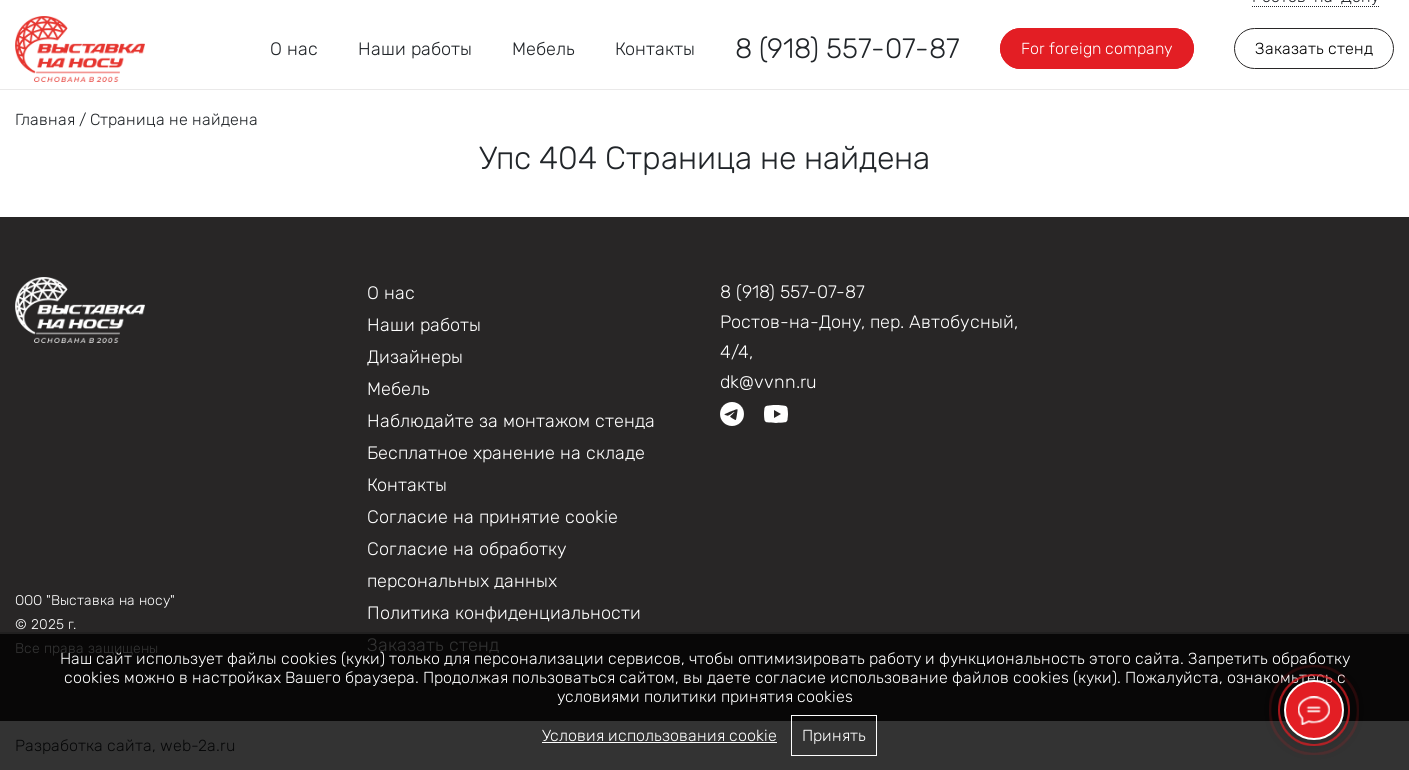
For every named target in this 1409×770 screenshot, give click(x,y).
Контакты (655, 49)
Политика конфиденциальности (504, 613)
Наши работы (415, 49)
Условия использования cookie (659, 735)
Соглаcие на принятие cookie (492, 517)
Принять (834, 735)
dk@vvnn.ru (768, 382)
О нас (294, 49)
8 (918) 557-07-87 (847, 48)
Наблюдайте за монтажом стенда (511, 421)
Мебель (543, 49)
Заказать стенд (1314, 48)
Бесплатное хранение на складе (506, 453)
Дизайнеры (415, 357)
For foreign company (1097, 48)
